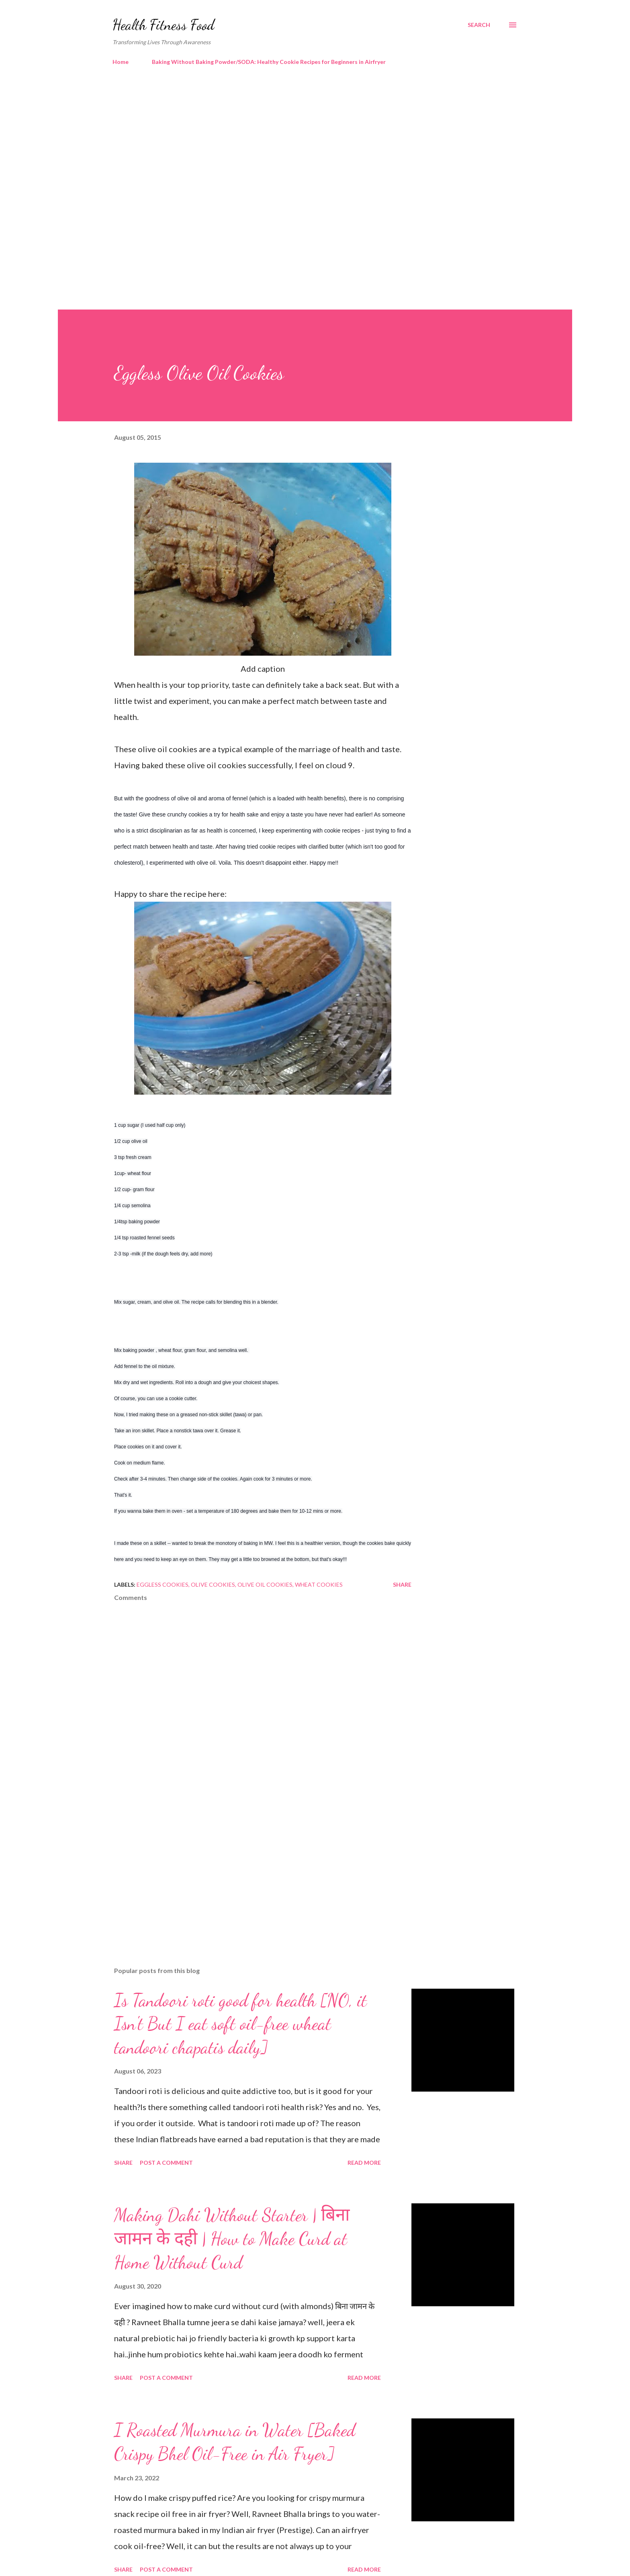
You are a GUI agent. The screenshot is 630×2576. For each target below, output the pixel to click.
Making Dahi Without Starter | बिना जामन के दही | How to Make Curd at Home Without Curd (232, 2238)
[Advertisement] (299, 140)
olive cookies (213, 1584)
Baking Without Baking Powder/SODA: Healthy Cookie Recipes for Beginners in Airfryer (269, 61)
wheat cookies (319, 1584)
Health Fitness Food (163, 24)
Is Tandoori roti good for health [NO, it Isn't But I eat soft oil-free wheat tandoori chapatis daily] (240, 2024)
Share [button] (402, 1584)
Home (120, 61)
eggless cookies (162, 1584)
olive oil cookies (264, 1584)
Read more (364, 2162)
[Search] (479, 25)
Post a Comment (166, 2162)
